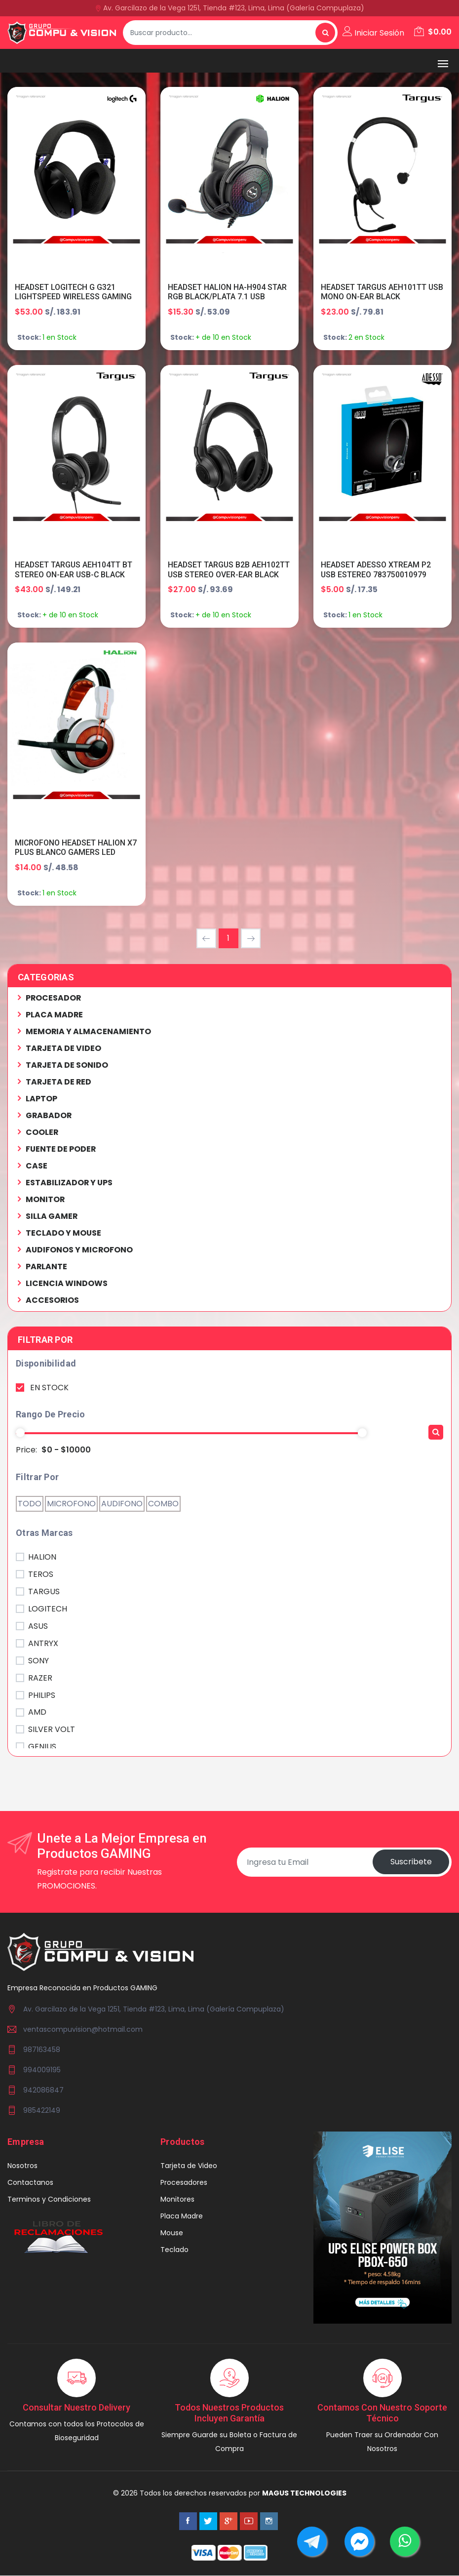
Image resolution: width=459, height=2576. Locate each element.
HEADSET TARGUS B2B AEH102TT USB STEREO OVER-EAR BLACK (229, 570)
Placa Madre (181, 2216)
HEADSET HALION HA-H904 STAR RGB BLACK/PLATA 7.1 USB (227, 291)
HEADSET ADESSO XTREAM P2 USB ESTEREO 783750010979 (376, 570)
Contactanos (30, 2183)
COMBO (163, 1504)
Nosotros (22, 2166)
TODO (29, 1504)
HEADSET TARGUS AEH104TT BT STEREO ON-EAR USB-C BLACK (74, 570)
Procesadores (183, 2183)
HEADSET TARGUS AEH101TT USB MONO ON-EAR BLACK (374, 291)
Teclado (174, 2250)
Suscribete (410, 1862)
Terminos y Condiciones (49, 2200)
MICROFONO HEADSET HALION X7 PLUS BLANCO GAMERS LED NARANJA (76, 853)
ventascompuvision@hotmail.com (83, 2030)
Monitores (177, 2200)
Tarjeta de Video (188, 2166)
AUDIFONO (122, 1504)
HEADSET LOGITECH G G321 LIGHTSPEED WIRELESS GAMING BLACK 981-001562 (73, 296)
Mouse (171, 2233)
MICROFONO (71, 1504)
